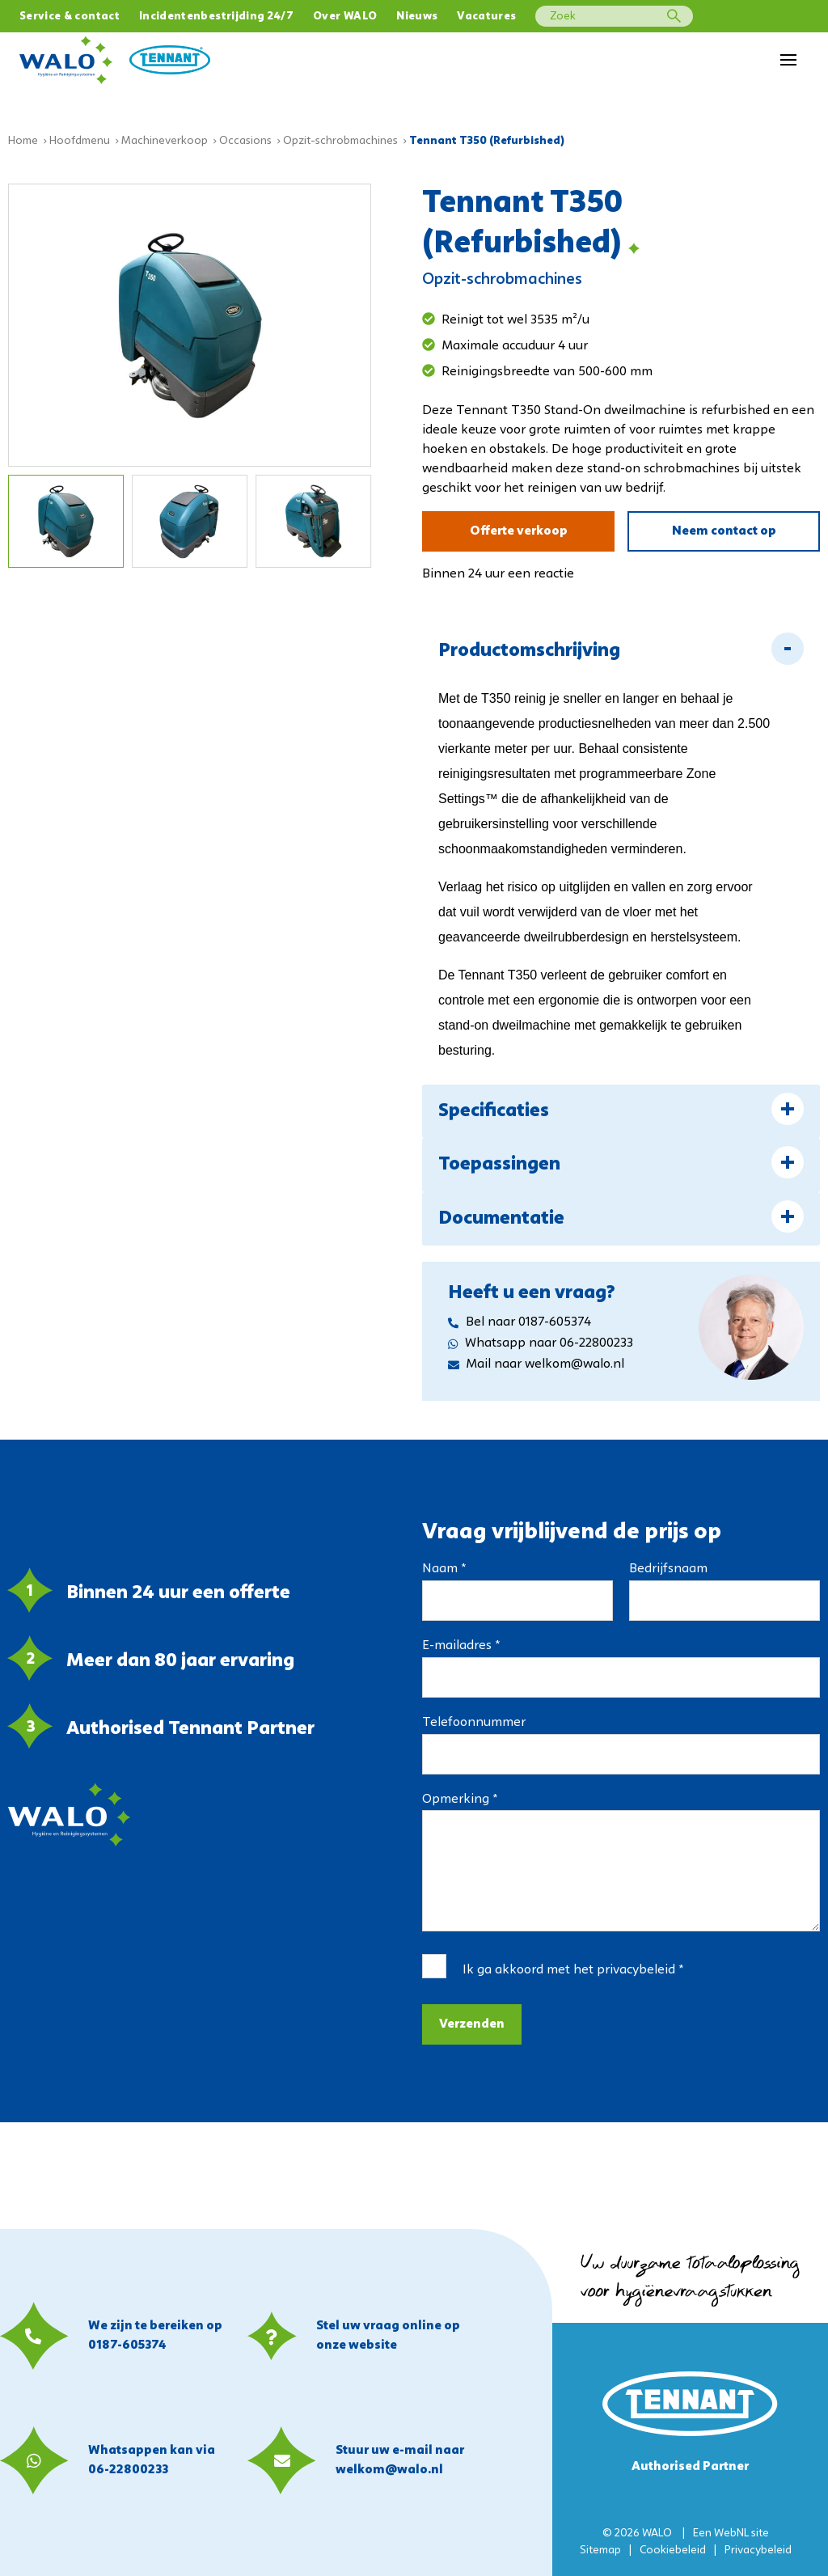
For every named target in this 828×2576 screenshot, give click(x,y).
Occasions (245, 141)
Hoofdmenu (79, 141)
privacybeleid (636, 1970)
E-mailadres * (461, 1645)
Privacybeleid (758, 2550)
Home (23, 141)
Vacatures (486, 17)
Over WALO (345, 17)
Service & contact (69, 17)
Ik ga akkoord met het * (573, 1970)
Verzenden (472, 2024)
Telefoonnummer (474, 1722)
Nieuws (416, 17)
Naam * (444, 1569)
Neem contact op (724, 531)
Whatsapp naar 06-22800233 (540, 1343)
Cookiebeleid (673, 2550)
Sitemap (600, 2550)
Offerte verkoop (519, 531)
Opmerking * (459, 1799)
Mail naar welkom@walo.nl (536, 1364)
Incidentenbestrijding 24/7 (216, 17)
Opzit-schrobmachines (340, 141)
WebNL (731, 2533)
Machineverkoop (164, 141)
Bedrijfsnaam (668, 1569)
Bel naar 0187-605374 (519, 1322)
